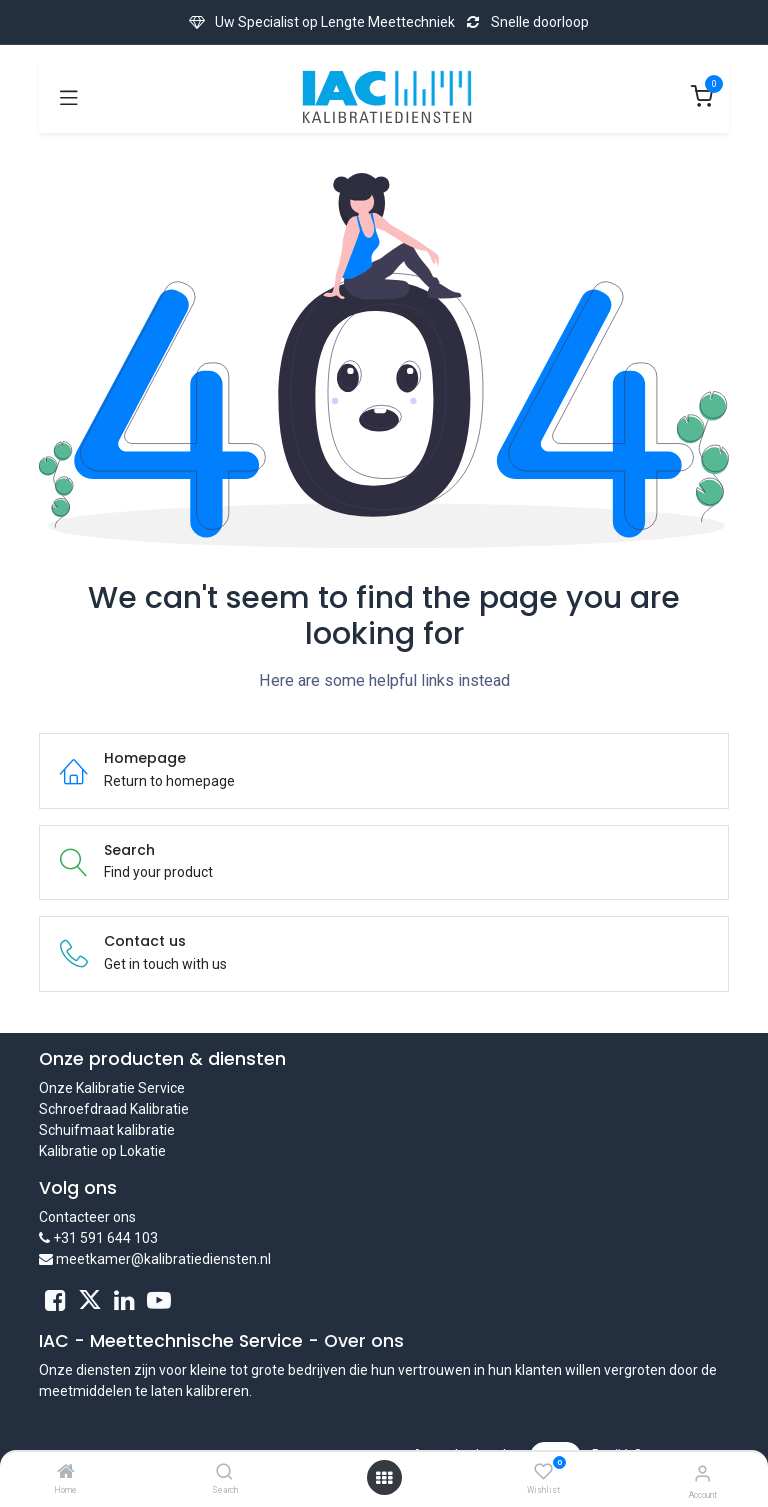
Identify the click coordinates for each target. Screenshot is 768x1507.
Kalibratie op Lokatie (102, 1151)
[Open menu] (384, 1478)
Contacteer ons (87, 1217)
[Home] (66, 1473)
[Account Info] (702, 1473)
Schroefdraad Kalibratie (114, 1109)
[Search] (224, 1473)
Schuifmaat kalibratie (107, 1130)
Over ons (364, 1341)
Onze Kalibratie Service (112, 1088)
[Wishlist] (543, 1472)
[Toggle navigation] (69, 97)
